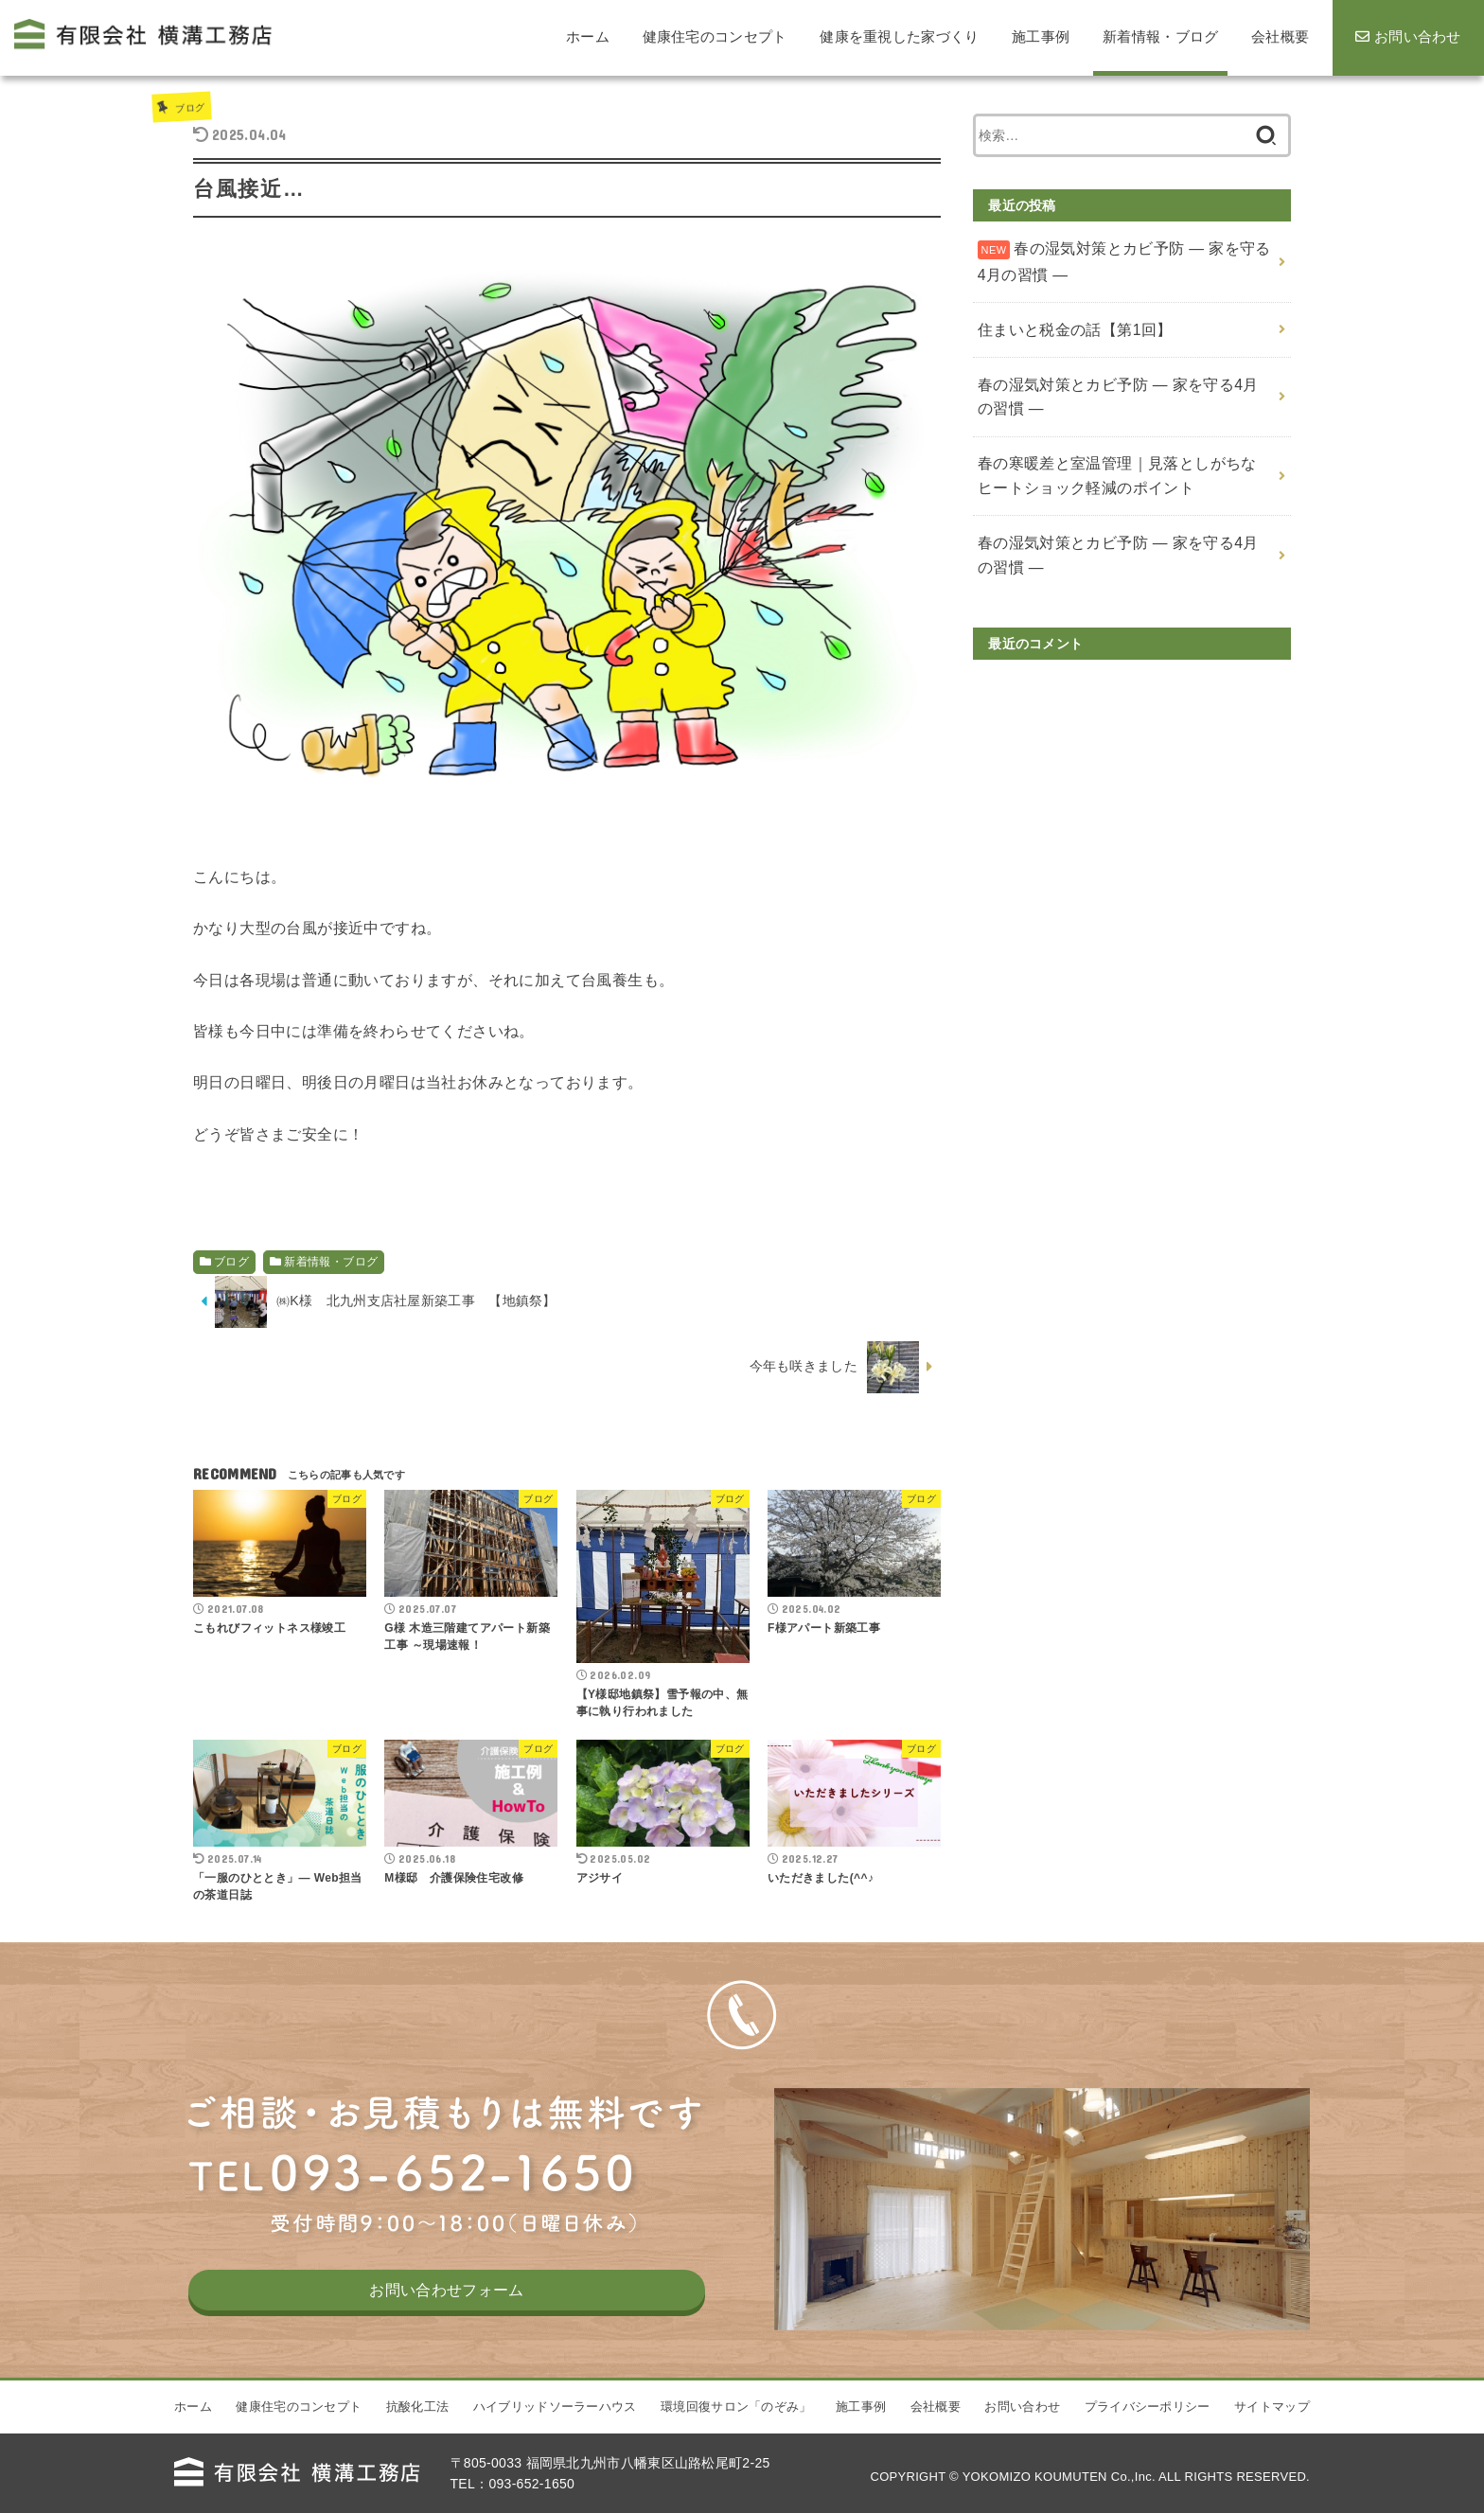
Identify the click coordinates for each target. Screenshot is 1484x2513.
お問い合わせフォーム (447, 2332)
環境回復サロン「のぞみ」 (736, 2435)
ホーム (193, 2435)
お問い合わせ (1022, 2435)
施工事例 (861, 2435)
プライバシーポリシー (1147, 2435)
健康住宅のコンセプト (299, 2435)
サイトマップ (1272, 2435)
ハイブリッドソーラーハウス (555, 2435)
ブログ (194, 106)
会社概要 (935, 2435)
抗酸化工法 (418, 2435)
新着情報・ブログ (331, 1261)
